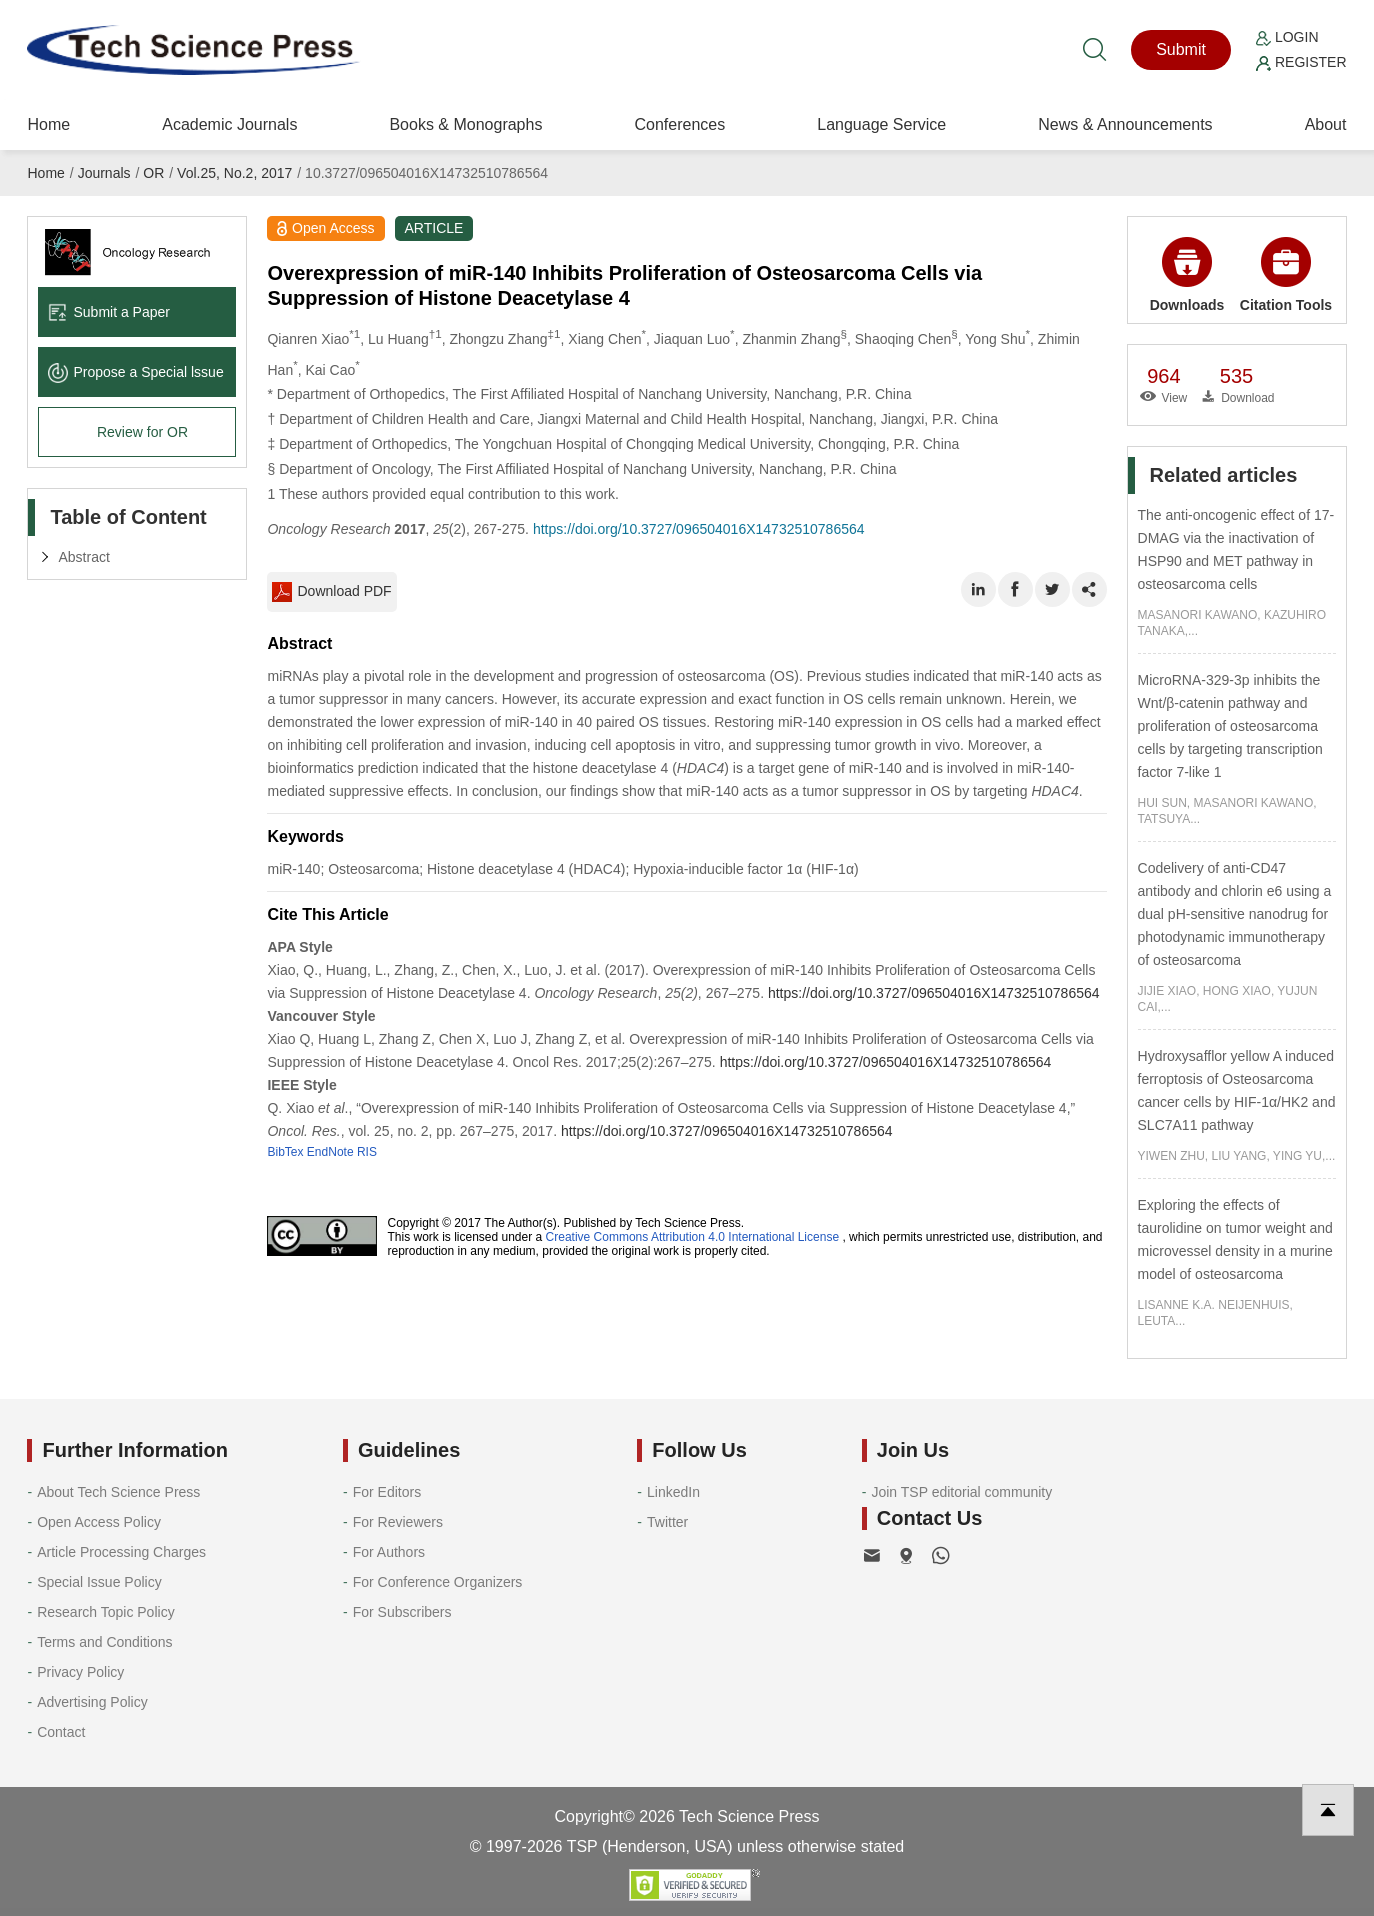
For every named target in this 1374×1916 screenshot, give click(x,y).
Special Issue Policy (99, 1582)
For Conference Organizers (438, 1582)
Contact (61, 1732)
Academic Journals (229, 124)
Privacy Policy (80, 1672)
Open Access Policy (99, 1522)
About (1326, 124)
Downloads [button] (1187, 275)
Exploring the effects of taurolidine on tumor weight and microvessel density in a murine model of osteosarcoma (1235, 1239)
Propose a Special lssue (135, 372)
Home (48, 124)
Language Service (881, 124)
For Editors (387, 1492)
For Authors (389, 1552)
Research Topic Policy (105, 1612)
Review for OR (142, 432)
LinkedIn (673, 1492)
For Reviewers (398, 1522)
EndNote (330, 1152)
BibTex (285, 1152)
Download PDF (331, 592)
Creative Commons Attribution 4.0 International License (693, 1237)
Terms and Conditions (104, 1642)
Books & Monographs (465, 124)
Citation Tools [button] (1286, 275)
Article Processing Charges (121, 1552)
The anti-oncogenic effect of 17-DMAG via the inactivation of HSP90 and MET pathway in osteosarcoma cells (1236, 549)
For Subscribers (402, 1612)
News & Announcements (1125, 124)
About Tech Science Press (118, 1492)
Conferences (679, 124)
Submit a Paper (109, 312)
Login (1287, 37)
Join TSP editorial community (961, 1492)
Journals (104, 173)
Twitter (667, 1522)
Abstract (83, 557)
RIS (367, 1152)
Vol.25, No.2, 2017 (234, 173)
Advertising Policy (92, 1702)
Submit (1181, 49)
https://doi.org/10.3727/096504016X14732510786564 (699, 529)
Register (1301, 62)
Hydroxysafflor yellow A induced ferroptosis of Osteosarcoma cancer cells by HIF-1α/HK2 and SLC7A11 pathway (1237, 1090)
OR (153, 173)
